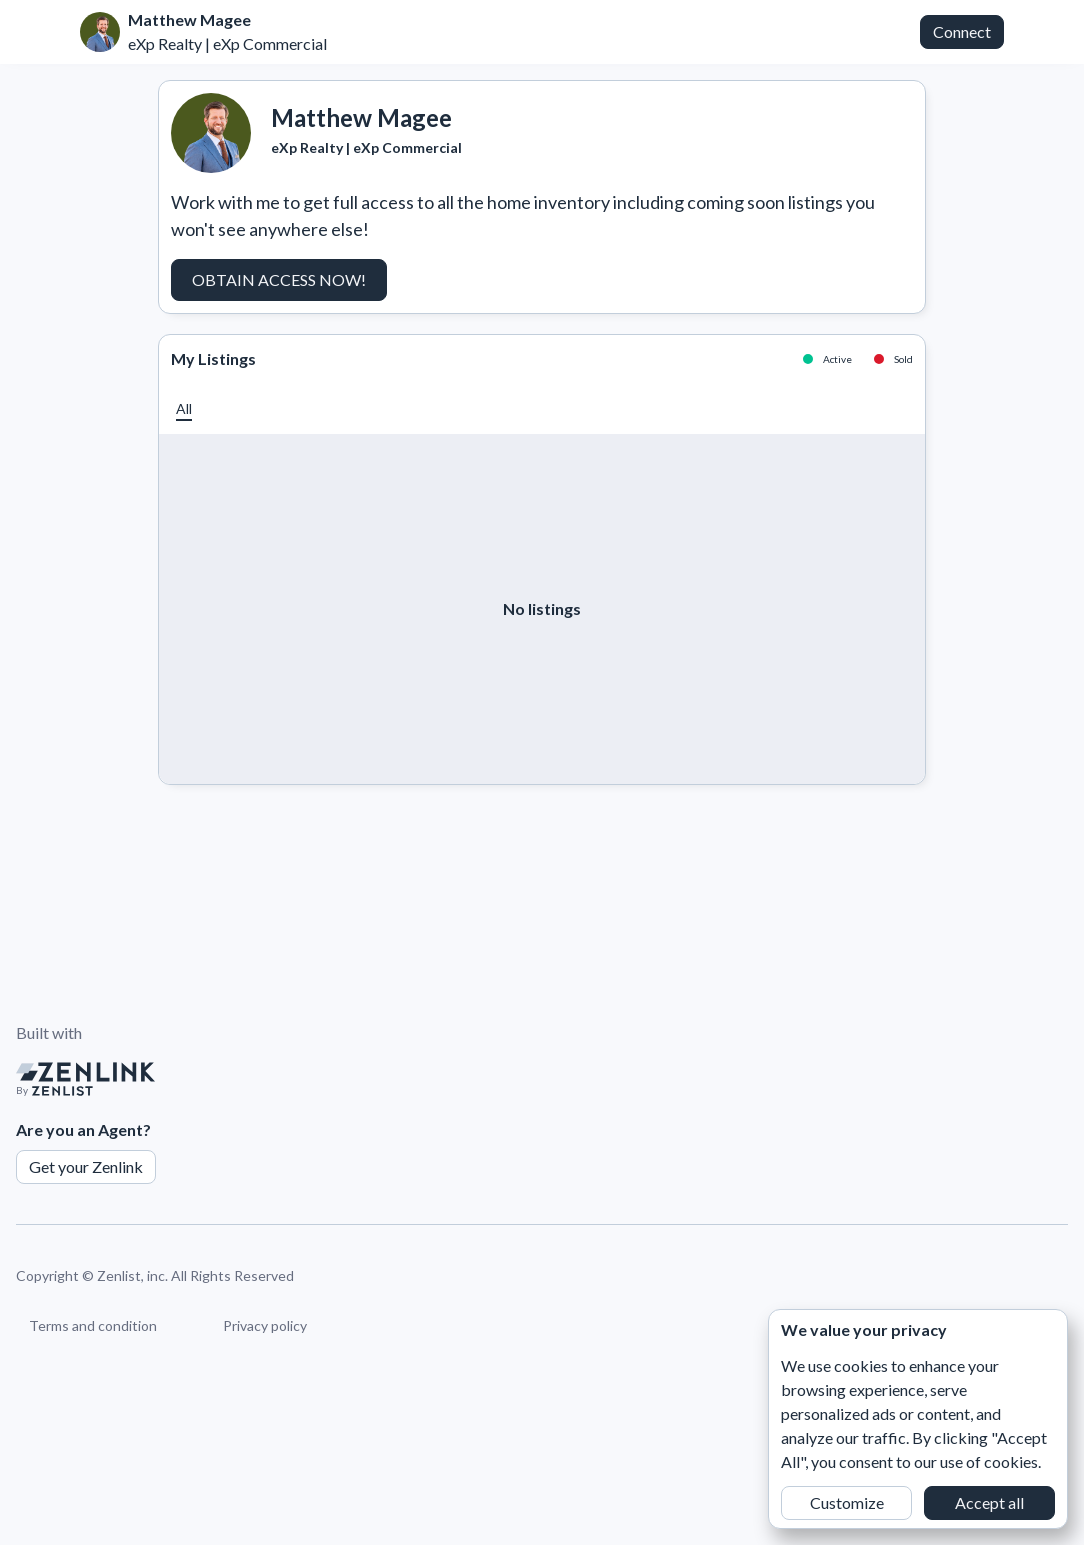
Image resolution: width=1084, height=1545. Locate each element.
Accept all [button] (989, 1502)
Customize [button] (847, 1502)
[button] (184, 408)
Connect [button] (962, 31)
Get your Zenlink (86, 1166)
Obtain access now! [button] (279, 279)
